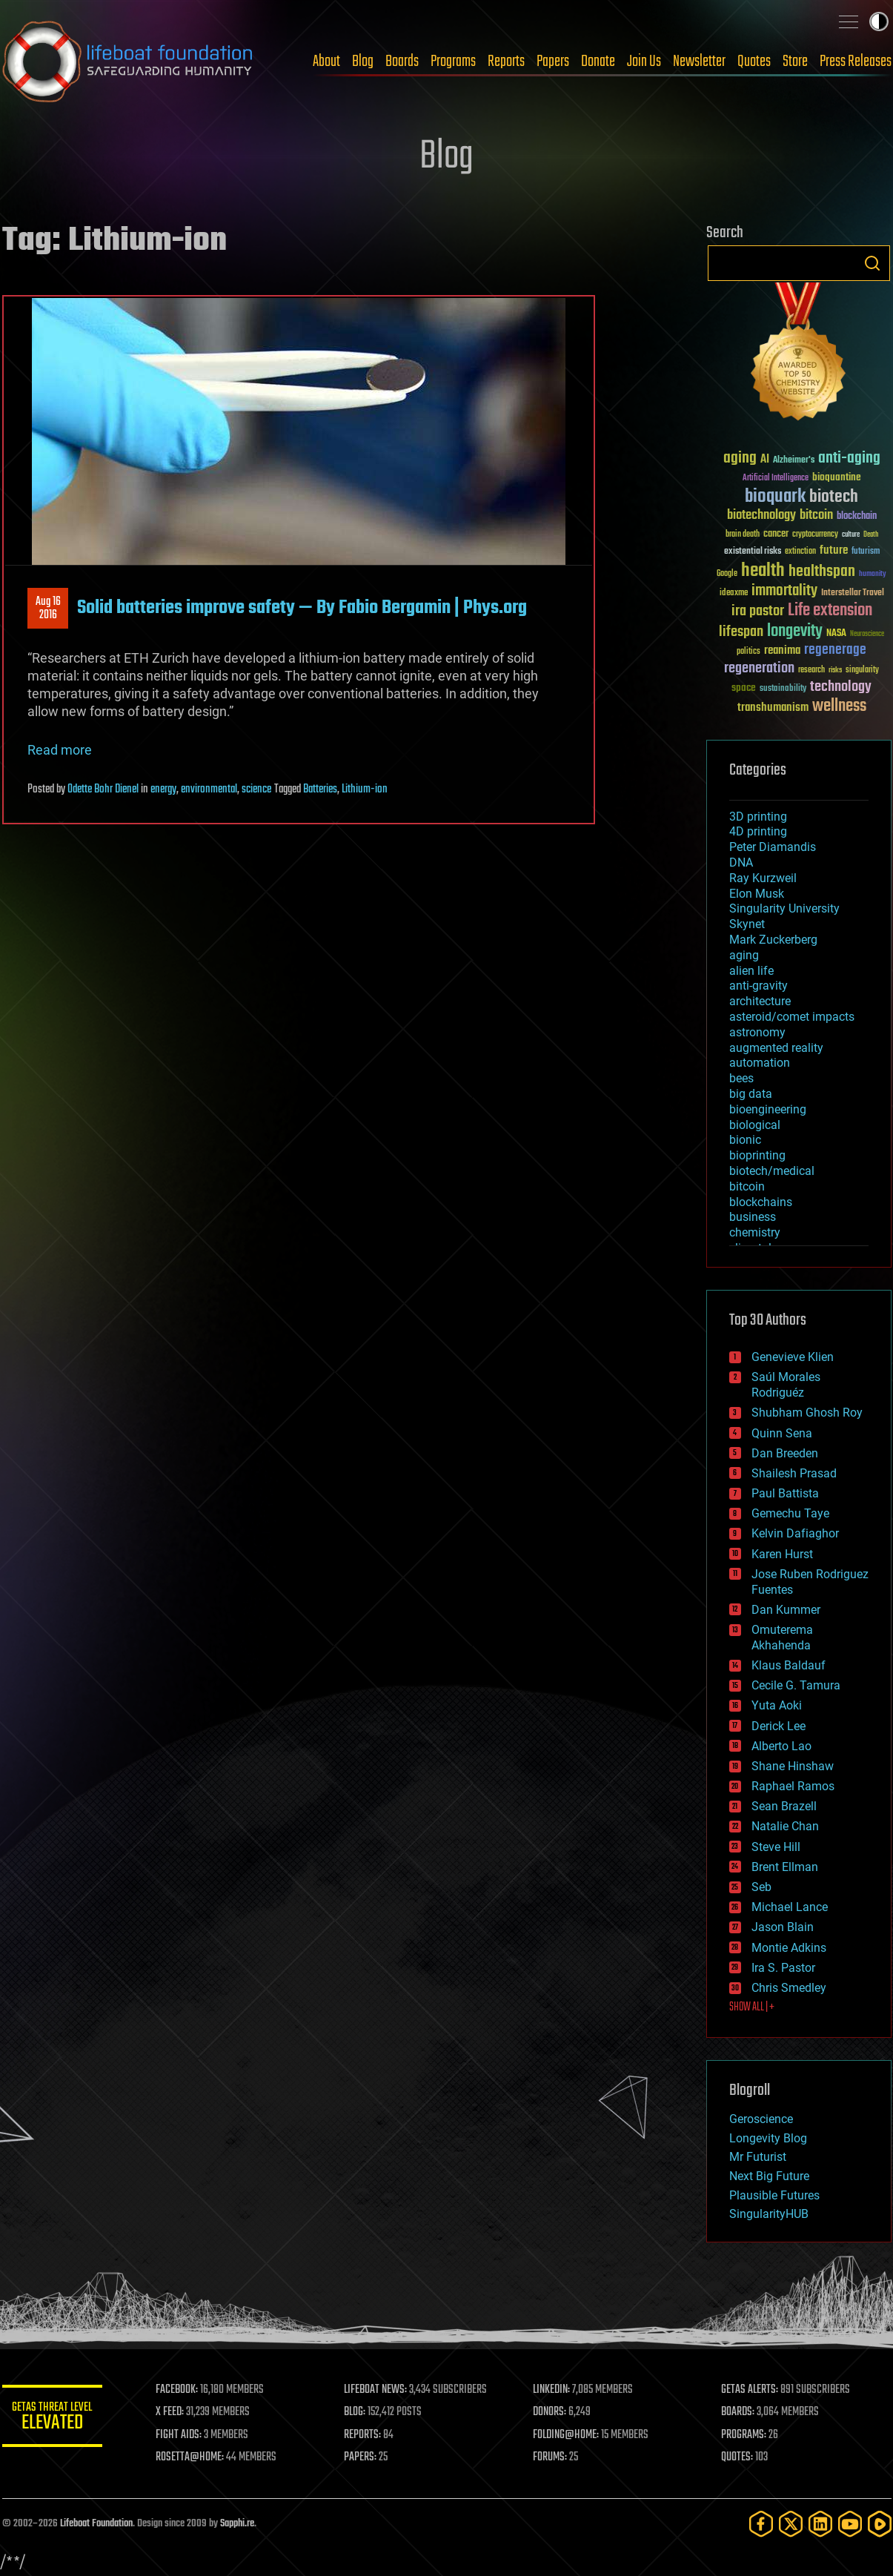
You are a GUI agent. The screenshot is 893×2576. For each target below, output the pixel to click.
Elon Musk (756, 894)
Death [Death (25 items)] (870, 535)
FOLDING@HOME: (567, 2435)
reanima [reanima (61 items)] (782, 650)
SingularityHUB (769, 2214)
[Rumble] (880, 2524)
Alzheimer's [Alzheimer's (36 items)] (793, 460)
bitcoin (747, 1186)
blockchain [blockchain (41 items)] (857, 517)
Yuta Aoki (776, 1705)
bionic (745, 1140)
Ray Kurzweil (763, 878)
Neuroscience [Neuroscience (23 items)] (867, 635)
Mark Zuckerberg (773, 940)
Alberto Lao (781, 1746)
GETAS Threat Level (54, 2418)
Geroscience (761, 2119)
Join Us (644, 61)
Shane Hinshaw (792, 1766)
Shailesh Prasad (794, 1473)
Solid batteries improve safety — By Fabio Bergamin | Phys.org (302, 608)
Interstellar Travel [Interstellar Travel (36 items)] (852, 593)
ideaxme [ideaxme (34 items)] (734, 594)
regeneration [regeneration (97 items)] (759, 668)
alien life (751, 971)
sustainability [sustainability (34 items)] (783, 689)
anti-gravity (758, 986)
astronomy (757, 1032)
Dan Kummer (785, 1610)
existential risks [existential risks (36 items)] (752, 551)
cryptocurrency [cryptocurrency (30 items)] (815, 535)
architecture (760, 1001)
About (326, 61)
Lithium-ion (365, 789)
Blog (363, 61)
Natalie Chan (785, 1826)
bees (741, 1078)
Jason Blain (782, 1927)
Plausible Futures (774, 2195)
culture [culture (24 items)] (851, 535)
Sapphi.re (237, 2523)
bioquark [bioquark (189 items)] (775, 497)
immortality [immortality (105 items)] (784, 591)
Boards (402, 61)
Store (795, 61)
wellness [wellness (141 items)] (839, 706)
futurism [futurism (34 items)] (865, 552)
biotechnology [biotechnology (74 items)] (761, 515)
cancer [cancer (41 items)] (776, 534)
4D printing (758, 831)
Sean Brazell (784, 1806)
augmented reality (776, 1048)
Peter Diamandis (772, 847)
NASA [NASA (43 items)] (836, 634)
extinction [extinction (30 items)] (800, 552)
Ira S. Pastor (783, 1968)
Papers (553, 61)
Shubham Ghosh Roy (807, 1412)
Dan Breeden (784, 1453)
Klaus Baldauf (788, 1665)
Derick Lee (778, 1726)
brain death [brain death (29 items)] (743, 535)
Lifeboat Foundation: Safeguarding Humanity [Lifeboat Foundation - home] (128, 61)
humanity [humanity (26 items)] (872, 574)
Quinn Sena (781, 1433)
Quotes (754, 61)
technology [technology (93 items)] (841, 687)
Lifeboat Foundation (96, 2523)
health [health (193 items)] (763, 571)
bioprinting (757, 1155)
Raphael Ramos (792, 1786)
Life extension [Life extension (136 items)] (830, 610)
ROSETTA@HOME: (193, 2457)
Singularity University (784, 908)
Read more (59, 750)
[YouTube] (850, 2524)
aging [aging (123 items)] (740, 458)
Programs (453, 61)
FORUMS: (551, 2457)
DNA (741, 862)
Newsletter (699, 61)
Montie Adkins (788, 1948)
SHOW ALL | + (751, 2007)
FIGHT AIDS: (182, 2435)
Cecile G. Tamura (795, 1685)
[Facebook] (761, 2524)
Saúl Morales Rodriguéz (785, 1385)
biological (754, 1125)
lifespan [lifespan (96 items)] (741, 631)
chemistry (754, 1232)
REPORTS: (365, 2435)
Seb (761, 1887)
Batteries (320, 789)
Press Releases (856, 61)
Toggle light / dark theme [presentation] (879, 21)
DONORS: (551, 2412)
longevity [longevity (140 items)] (795, 631)
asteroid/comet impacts (791, 1017)
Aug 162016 (47, 608)
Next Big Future (769, 2176)
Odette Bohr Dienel (103, 789)
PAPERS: (363, 2457)
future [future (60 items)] (834, 550)
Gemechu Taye (790, 1513)
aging (744, 955)
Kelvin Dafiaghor (795, 1533)
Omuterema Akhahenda (782, 1637)
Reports (506, 61)
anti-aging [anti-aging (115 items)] (849, 458)
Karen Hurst (782, 1554)
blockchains (760, 1202)
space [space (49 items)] (743, 687)
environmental (209, 789)
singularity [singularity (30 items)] (862, 670)
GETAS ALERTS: (750, 2390)
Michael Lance (789, 1907)
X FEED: (173, 2412)
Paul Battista (785, 1493)
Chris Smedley (788, 1988)
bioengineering (767, 1109)
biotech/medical (771, 1171)
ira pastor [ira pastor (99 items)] (757, 611)
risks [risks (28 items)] (835, 670)
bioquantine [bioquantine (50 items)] (836, 477)
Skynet (747, 924)
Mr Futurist (757, 2157)
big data (750, 1094)
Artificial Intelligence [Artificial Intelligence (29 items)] (776, 478)
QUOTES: (738, 2457)
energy (163, 789)
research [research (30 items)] (811, 670)
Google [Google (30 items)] (727, 574)
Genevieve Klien (792, 1357)
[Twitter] (791, 2524)
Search (872, 263)
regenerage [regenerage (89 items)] (835, 650)
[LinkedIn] (820, 2524)
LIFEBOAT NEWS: (378, 2390)
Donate (598, 61)
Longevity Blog (768, 2138)
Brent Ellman (784, 1867)
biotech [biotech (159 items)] (833, 497)
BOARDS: (738, 2412)
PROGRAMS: (744, 2435)
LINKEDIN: (552, 2390)
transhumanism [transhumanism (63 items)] (773, 708)
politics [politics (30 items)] (748, 652)
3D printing (758, 816)
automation (759, 1063)
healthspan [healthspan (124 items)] (822, 572)
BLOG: (357, 2412)
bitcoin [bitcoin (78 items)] (816, 515)
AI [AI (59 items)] (764, 460)
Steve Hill (775, 1847)
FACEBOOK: (180, 2390)
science (256, 789)
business (752, 1217)
